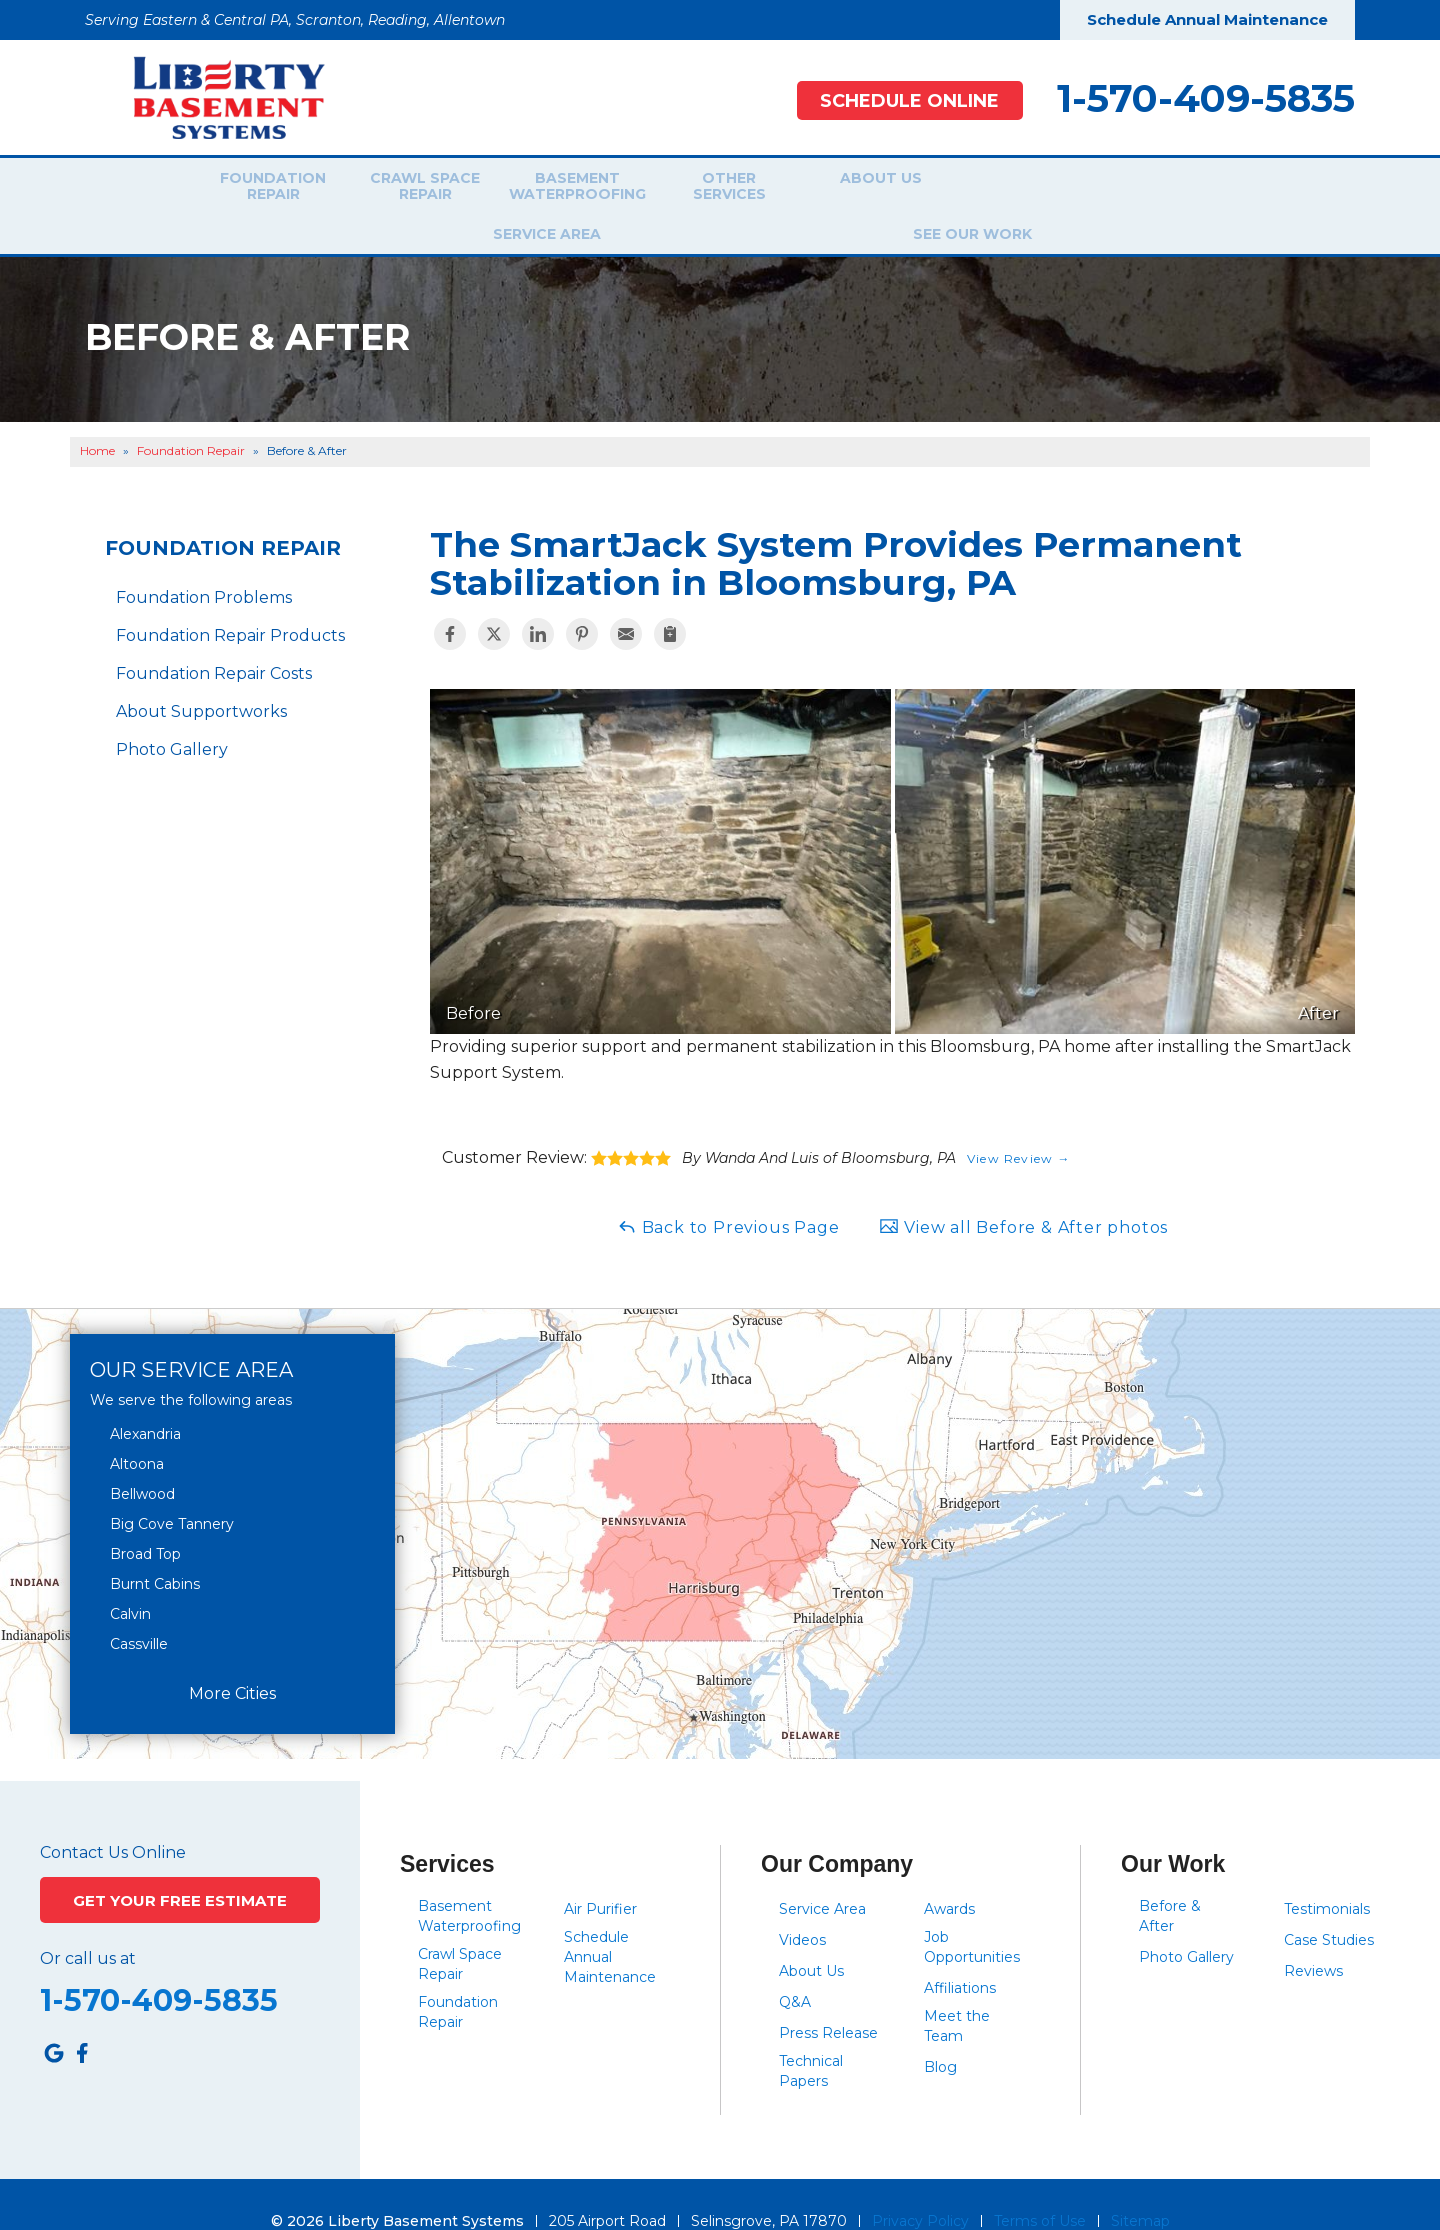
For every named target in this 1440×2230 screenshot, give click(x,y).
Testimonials (1327, 1875)
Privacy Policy (920, 2187)
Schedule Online (900, 100)
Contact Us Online (113, 1819)
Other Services (717, 189)
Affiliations (960, 1954)
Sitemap (1140, 2187)
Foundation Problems (204, 564)
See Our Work (1160, 189)
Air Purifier (600, 1875)
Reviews (1313, 1937)
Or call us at (88, 1938)
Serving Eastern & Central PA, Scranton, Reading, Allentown (295, 20)
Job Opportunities (972, 1913)
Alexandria (145, 1400)
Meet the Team (957, 1992)
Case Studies (1329, 1906)
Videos (802, 1906)
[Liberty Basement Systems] (213, 96)
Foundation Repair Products (230, 602)
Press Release (828, 1999)
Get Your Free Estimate (180, 1872)
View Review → (1019, 1124)
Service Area (1014, 189)
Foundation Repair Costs (214, 640)
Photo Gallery (172, 716)
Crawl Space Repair (413, 189)
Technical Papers (811, 2037)
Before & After (1170, 1882)
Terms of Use (1040, 2187)
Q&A (795, 1968)
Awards (949, 1875)
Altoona (137, 1430)
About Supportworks (201, 678)
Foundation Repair (261, 189)
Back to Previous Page (728, 1192)
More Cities (232, 1659)
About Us (869, 189)
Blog (940, 2033)
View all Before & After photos (1023, 1192)
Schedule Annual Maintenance (1207, 19)
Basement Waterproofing (565, 189)
